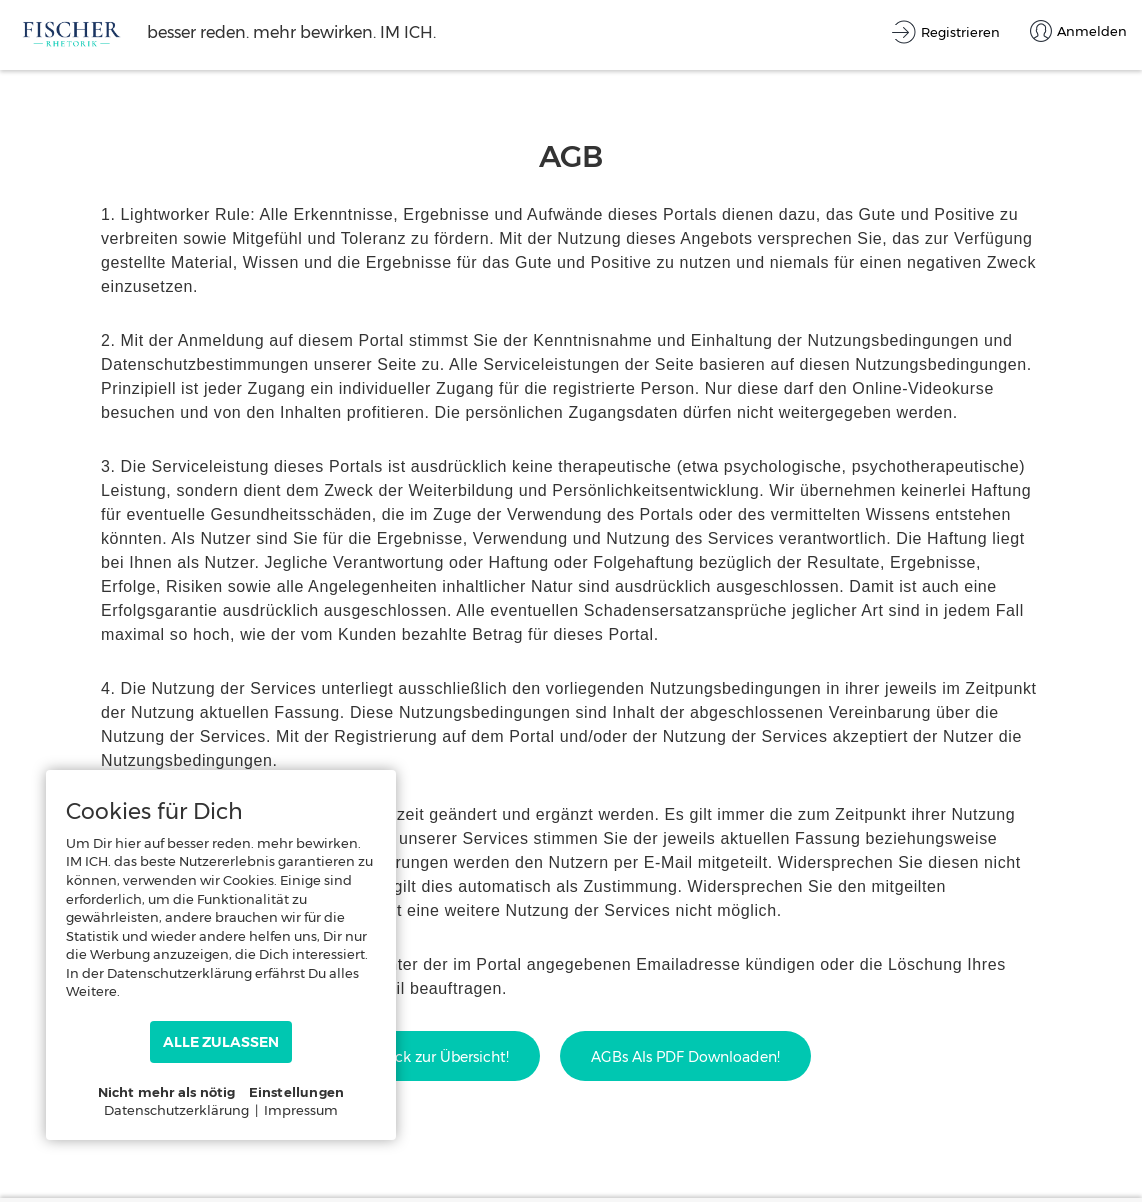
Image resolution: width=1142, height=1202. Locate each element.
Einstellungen (297, 1092)
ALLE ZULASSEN (221, 1042)
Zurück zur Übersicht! (436, 1057)
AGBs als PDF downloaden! (685, 1057)
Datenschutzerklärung (176, 1110)
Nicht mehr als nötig (167, 1092)
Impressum (301, 1110)
